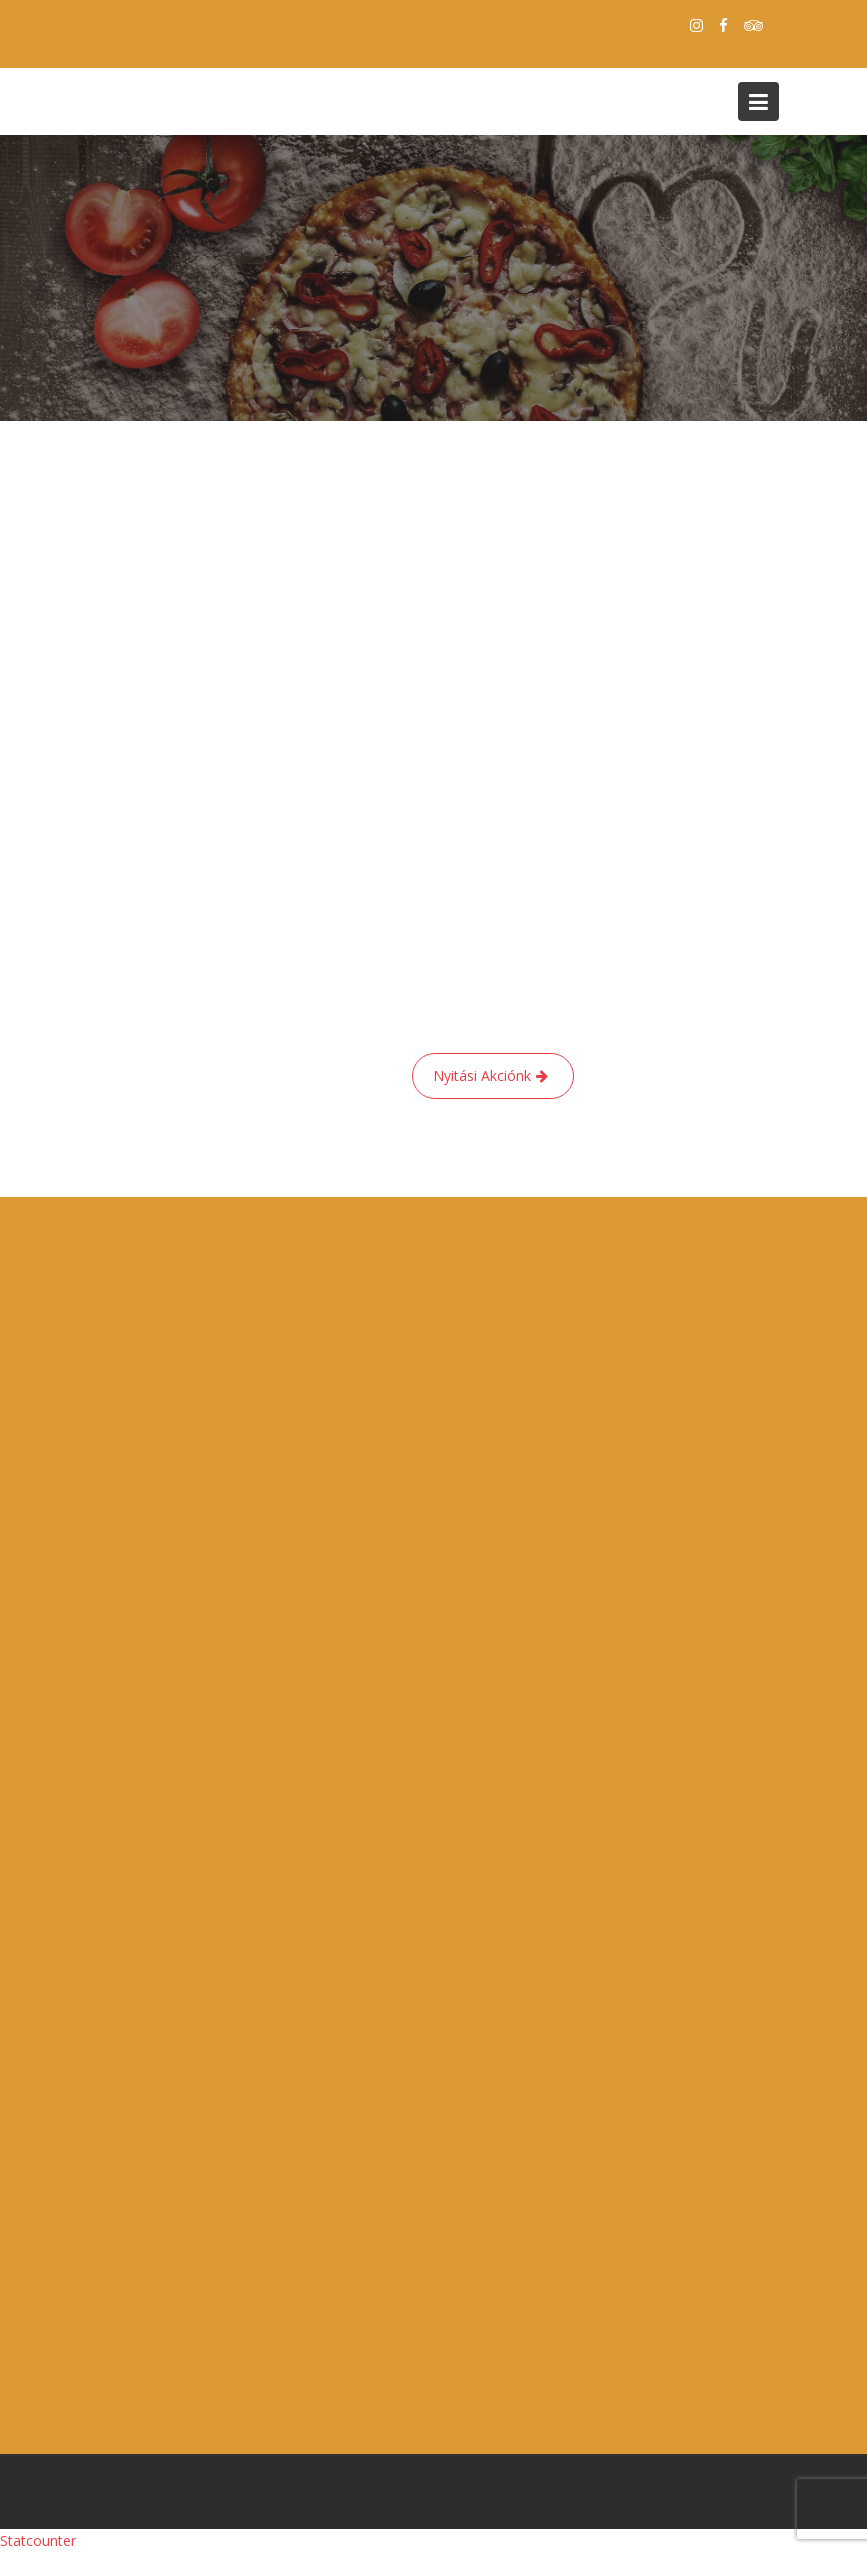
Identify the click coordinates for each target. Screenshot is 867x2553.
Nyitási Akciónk (482, 1075)
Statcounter (38, 2540)
